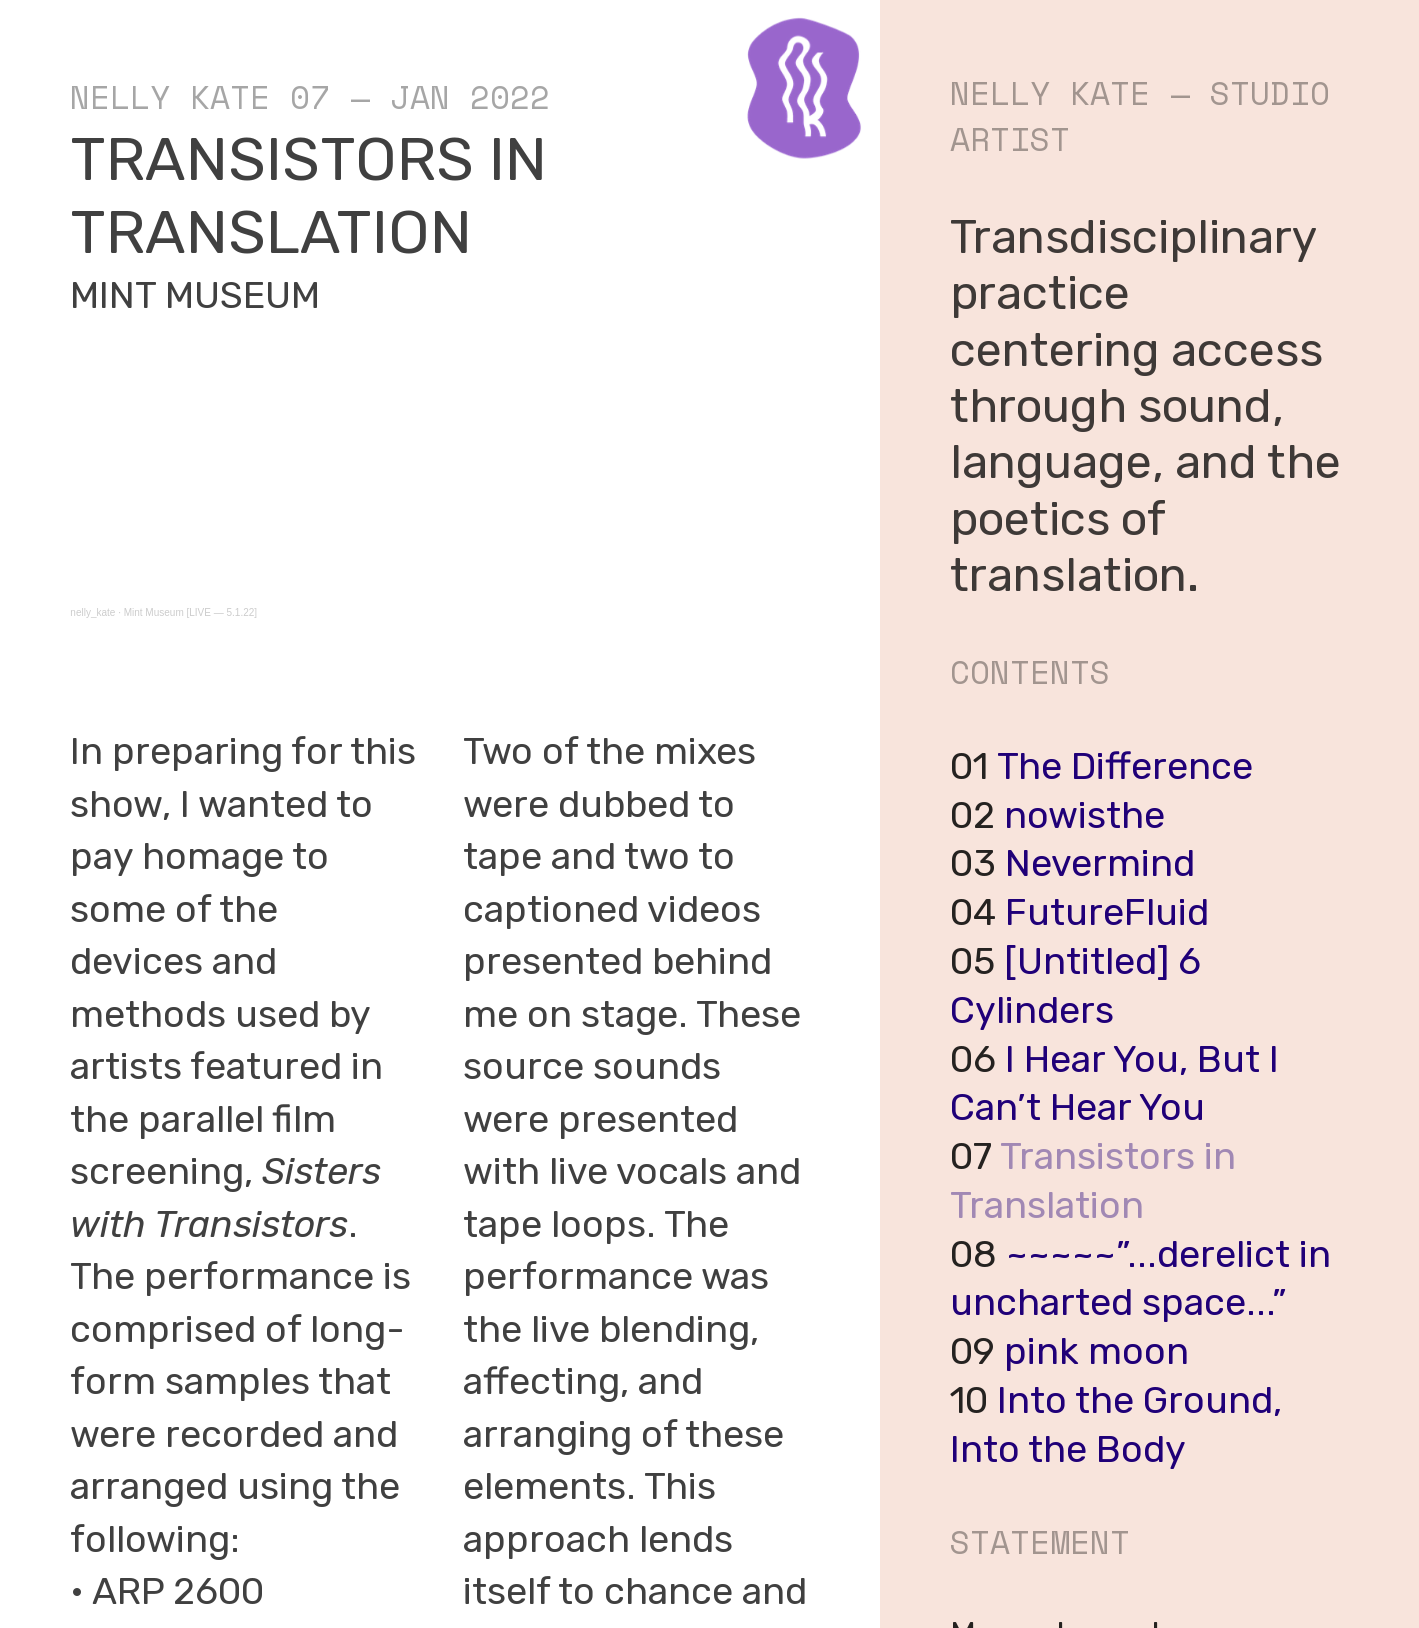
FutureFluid (1107, 912)
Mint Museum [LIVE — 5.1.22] (190, 612)
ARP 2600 (178, 1591)
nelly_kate (92, 612)
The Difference (1125, 766)
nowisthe (1084, 815)
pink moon (1096, 1351)
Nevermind (1100, 863)
